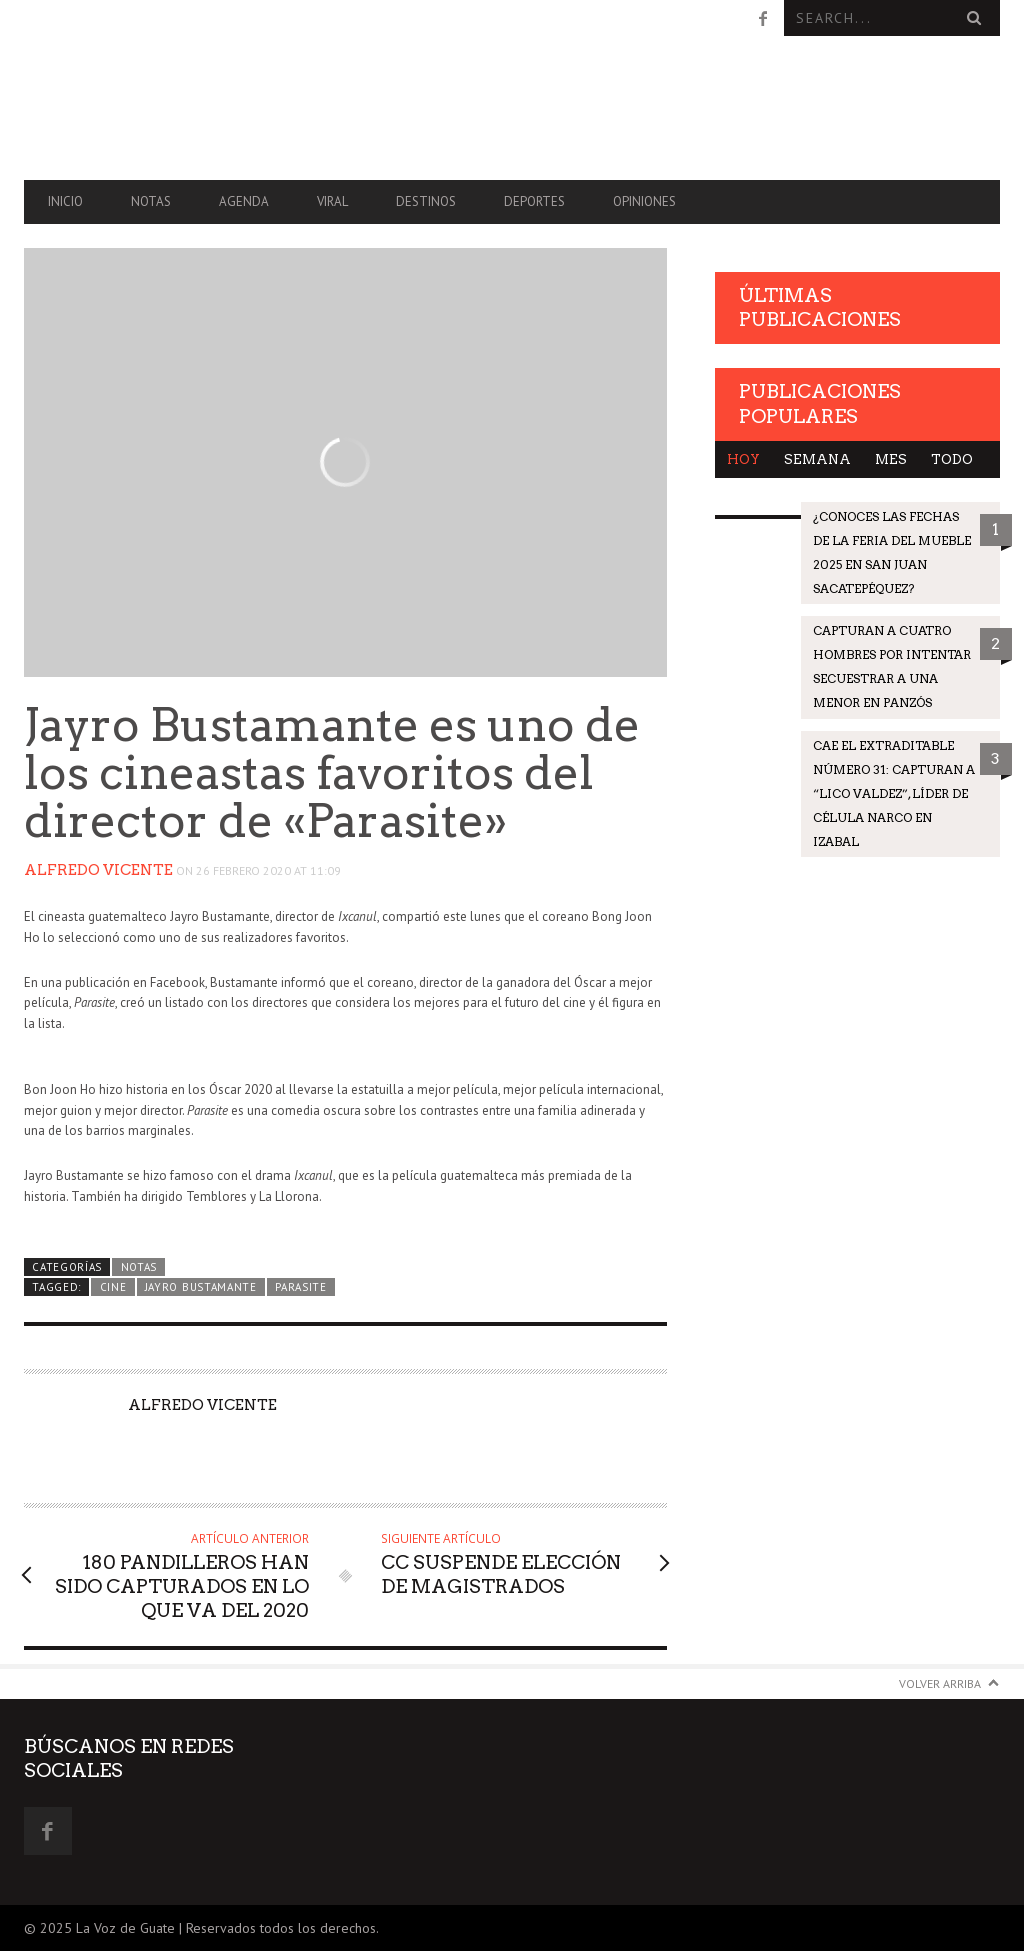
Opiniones (644, 201)
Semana (817, 459)
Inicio (65, 201)
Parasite (301, 1287)
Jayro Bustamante (201, 1287)
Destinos (426, 201)
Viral (332, 201)
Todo (952, 459)
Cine (113, 1287)
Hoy (743, 459)
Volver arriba (940, 1683)
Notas (151, 201)
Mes (891, 459)
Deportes (534, 201)
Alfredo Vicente (98, 870)
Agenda (244, 201)
